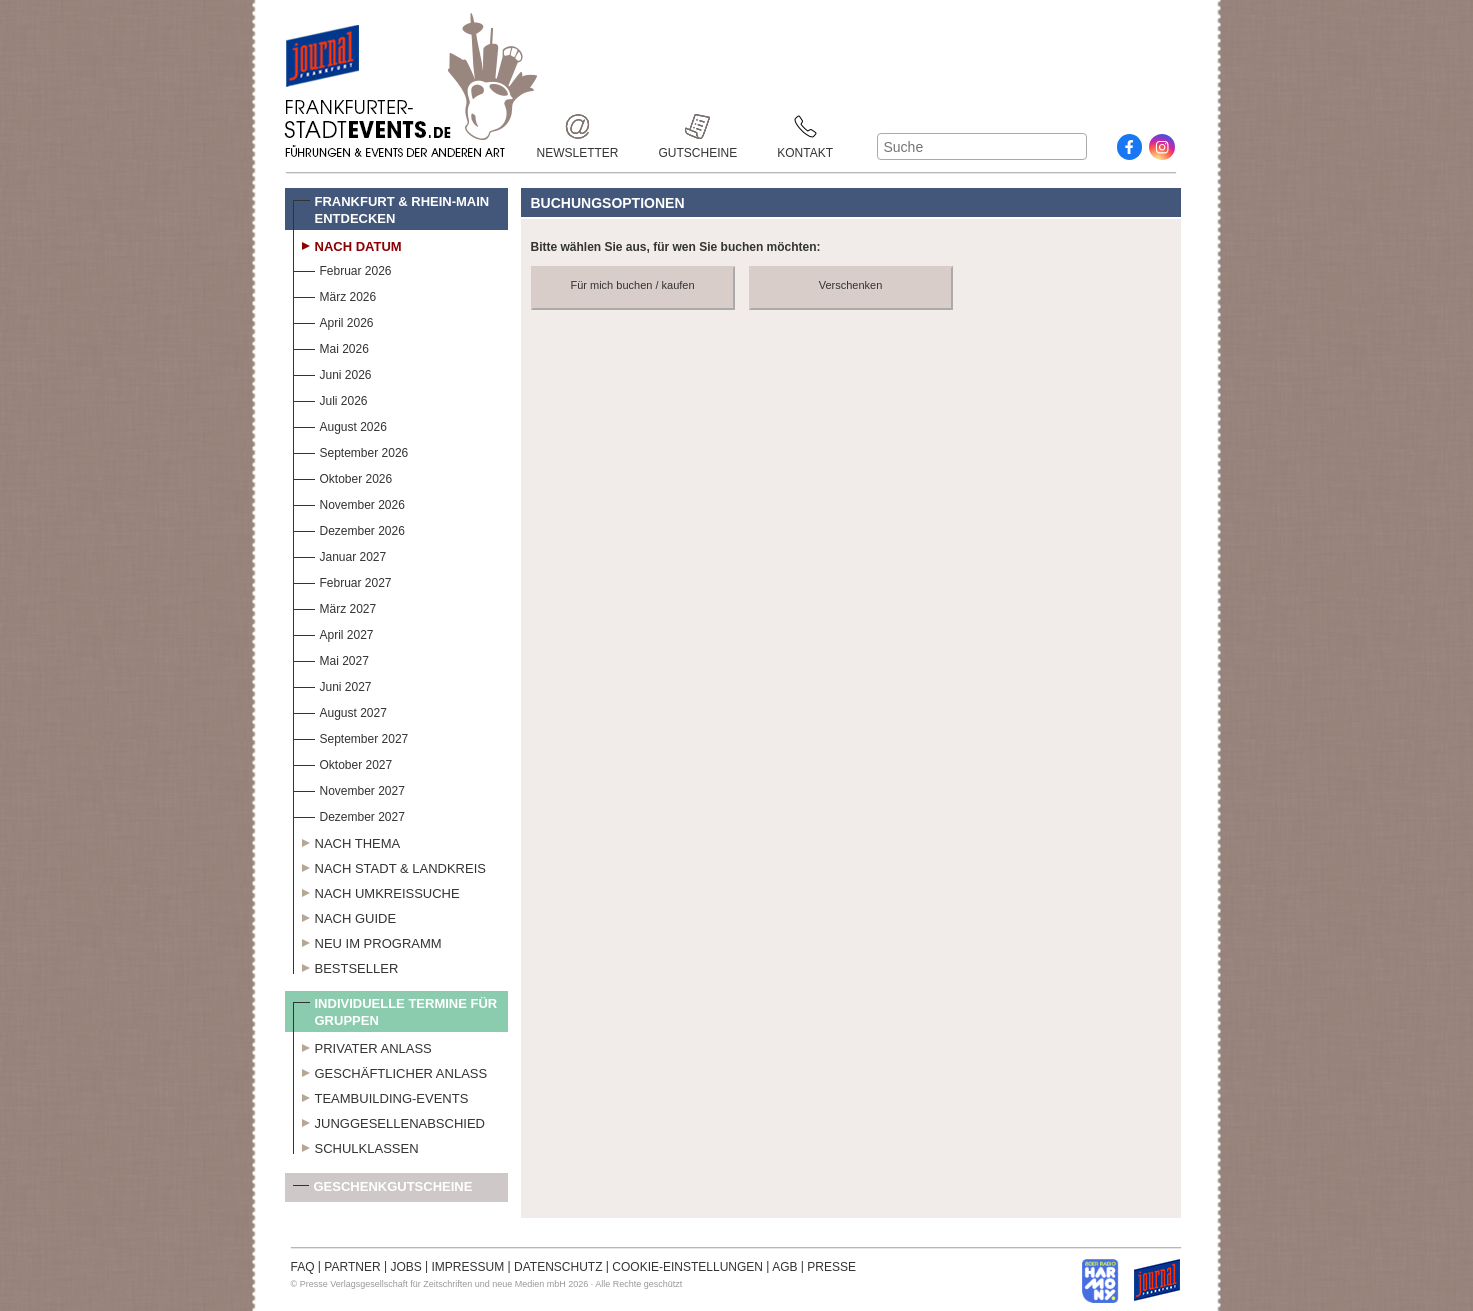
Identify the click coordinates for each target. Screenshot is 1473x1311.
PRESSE (831, 1267)
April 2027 (333, 632)
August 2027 (340, 710)
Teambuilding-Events (381, 1096)
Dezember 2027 (349, 814)
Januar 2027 (340, 554)
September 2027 (351, 736)
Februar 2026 (342, 268)
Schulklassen (356, 1146)
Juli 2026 (330, 398)
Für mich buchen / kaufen (632, 285)
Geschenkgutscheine (383, 1190)
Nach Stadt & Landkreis (389, 866)
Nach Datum (347, 244)
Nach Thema (347, 841)
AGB (784, 1267)
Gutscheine (698, 126)
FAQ (303, 1267)
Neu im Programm (367, 941)
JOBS (405, 1267)
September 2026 (351, 450)
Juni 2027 (332, 684)
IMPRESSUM (468, 1267)
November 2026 (349, 502)
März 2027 (335, 606)
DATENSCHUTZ (558, 1267)
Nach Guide (345, 916)
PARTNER (352, 1267)
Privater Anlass (362, 1046)
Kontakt (805, 126)
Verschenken (851, 285)
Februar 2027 (342, 580)
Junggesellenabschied (389, 1121)
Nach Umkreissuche (376, 891)
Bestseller (346, 966)
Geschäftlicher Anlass (390, 1071)
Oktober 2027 (343, 762)
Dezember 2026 (349, 528)
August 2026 (340, 424)
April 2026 (333, 320)
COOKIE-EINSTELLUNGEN (687, 1267)
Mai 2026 (331, 346)
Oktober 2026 (343, 476)
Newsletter (578, 126)
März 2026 (335, 294)
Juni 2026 (332, 372)
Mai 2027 (331, 658)
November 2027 (349, 788)
